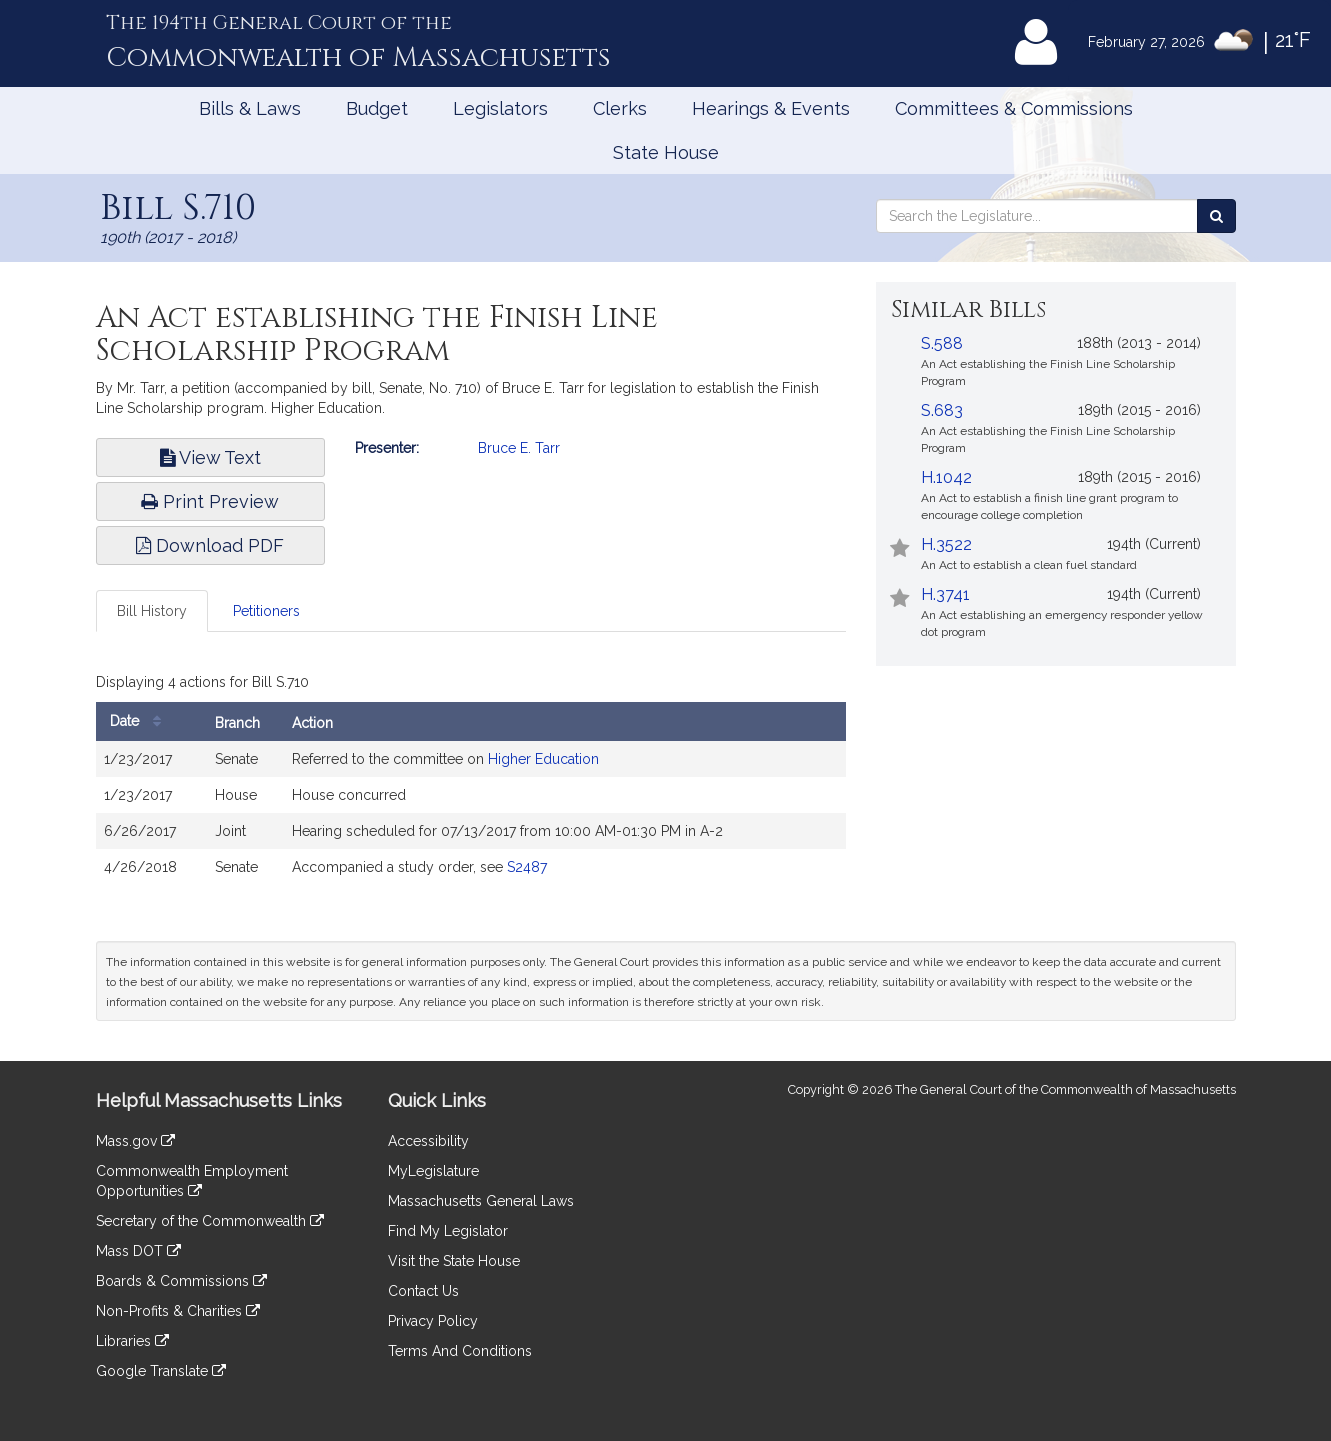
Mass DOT (138, 1251)
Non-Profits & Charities (178, 1311)
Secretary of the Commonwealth (210, 1221)
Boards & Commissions (181, 1281)
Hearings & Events (771, 108)
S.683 (942, 410)
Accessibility (428, 1141)
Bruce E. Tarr (519, 448)
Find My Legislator (448, 1231)
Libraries (132, 1341)
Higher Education (543, 759)
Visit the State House (454, 1261)
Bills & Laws (250, 108)
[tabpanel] (471, 781)
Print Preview (210, 501)
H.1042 (946, 477)
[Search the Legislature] (1216, 216)
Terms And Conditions (460, 1351)
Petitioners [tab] (266, 611)
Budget (377, 108)
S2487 (527, 867)
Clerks (620, 108)
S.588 (942, 343)
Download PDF (210, 545)
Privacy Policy (433, 1321)
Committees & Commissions (1014, 108)
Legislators (500, 108)
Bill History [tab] (152, 611)
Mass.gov (135, 1141)
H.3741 (945, 594)
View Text (210, 457)
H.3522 (946, 544)
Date (140, 721)
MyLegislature (433, 1171)
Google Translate (161, 1371)
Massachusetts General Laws (481, 1201)
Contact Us (423, 1291)
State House (666, 152)
